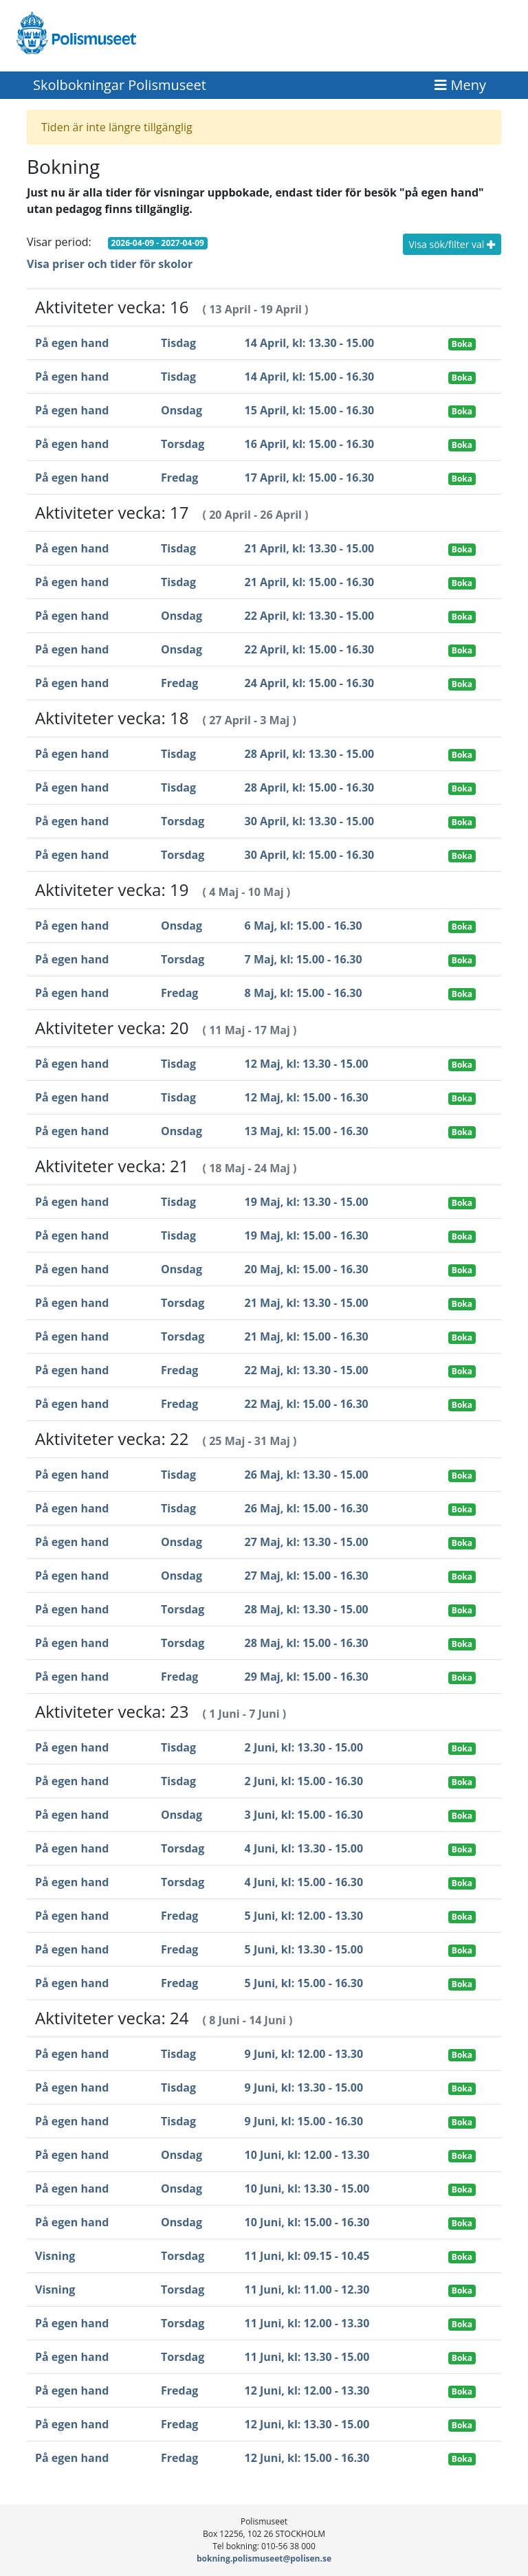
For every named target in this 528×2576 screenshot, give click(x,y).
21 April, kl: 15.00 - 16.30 (310, 582)
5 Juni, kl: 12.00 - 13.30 (304, 1915)
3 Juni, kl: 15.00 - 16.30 (304, 1814)
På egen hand (72, 342)
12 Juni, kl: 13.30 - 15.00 (307, 2424)
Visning (55, 2255)
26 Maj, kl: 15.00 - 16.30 (306, 1508)
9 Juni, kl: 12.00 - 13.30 (304, 2053)
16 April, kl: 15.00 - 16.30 (310, 443)
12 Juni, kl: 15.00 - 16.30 (307, 2457)
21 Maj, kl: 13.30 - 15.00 (306, 1302)
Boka (462, 344)
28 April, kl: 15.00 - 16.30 (310, 787)
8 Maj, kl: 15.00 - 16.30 (303, 992)
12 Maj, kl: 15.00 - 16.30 (306, 1097)
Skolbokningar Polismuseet (119, 85)
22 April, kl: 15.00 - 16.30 (310, 649)
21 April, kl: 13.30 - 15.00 (310, 548)
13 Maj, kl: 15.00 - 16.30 (306, 1131)
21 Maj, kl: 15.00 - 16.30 (306, 1336)
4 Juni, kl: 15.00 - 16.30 (304, 1882)
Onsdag (181, 410)
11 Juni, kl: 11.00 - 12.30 (307, 2289)
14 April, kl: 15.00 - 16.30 (310, 376)
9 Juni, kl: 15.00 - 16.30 (304, 2121)
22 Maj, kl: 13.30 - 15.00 (306, 1370)
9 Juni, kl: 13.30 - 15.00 (304, 2087)
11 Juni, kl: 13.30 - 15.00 (307, 2356)
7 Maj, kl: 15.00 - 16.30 (303, 959)
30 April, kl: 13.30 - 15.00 (310, 821)
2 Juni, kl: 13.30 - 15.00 (304, 1747)
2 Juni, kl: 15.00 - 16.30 (304, 1781)
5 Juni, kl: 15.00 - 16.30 (304, 1983)
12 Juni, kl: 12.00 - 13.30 (307, 2390)
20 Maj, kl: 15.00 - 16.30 (306, 1269)
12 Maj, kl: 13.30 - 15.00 (306, 1063)
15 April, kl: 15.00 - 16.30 (310, 410)
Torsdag (182, 443)
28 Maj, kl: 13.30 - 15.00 (306, 1609)
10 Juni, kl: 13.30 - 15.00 (307, 2188)
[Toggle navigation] (460, 85)
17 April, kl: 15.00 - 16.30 (310, 477)
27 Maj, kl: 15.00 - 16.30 (306, 1575)
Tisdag (178, 342)
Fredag (179, 477)
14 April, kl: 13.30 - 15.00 (310, 342)
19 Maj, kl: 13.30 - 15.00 (306, 1201)
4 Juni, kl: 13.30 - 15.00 (304, 1848)
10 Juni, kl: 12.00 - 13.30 (307, 2154)
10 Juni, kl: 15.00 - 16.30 (307, 2222)
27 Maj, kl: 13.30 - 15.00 (306, 1541)
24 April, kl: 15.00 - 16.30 (310, 683)
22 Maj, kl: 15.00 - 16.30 (306, 1403)
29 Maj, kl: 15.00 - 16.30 (306, 1676)
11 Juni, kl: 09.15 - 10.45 (307, 2255)
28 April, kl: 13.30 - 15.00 (310, 753)
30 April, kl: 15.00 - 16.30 (310, 854)
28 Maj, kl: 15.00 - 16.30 (306, 1642)
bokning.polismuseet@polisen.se (264, 2558)
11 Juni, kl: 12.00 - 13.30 (307, 2323)
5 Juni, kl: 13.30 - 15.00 (304, 1949)
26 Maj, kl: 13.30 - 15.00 (306, 1474)
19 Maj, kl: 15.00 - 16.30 (306, 1235)
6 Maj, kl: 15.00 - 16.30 (303, 925)
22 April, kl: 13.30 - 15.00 (310, 615)
